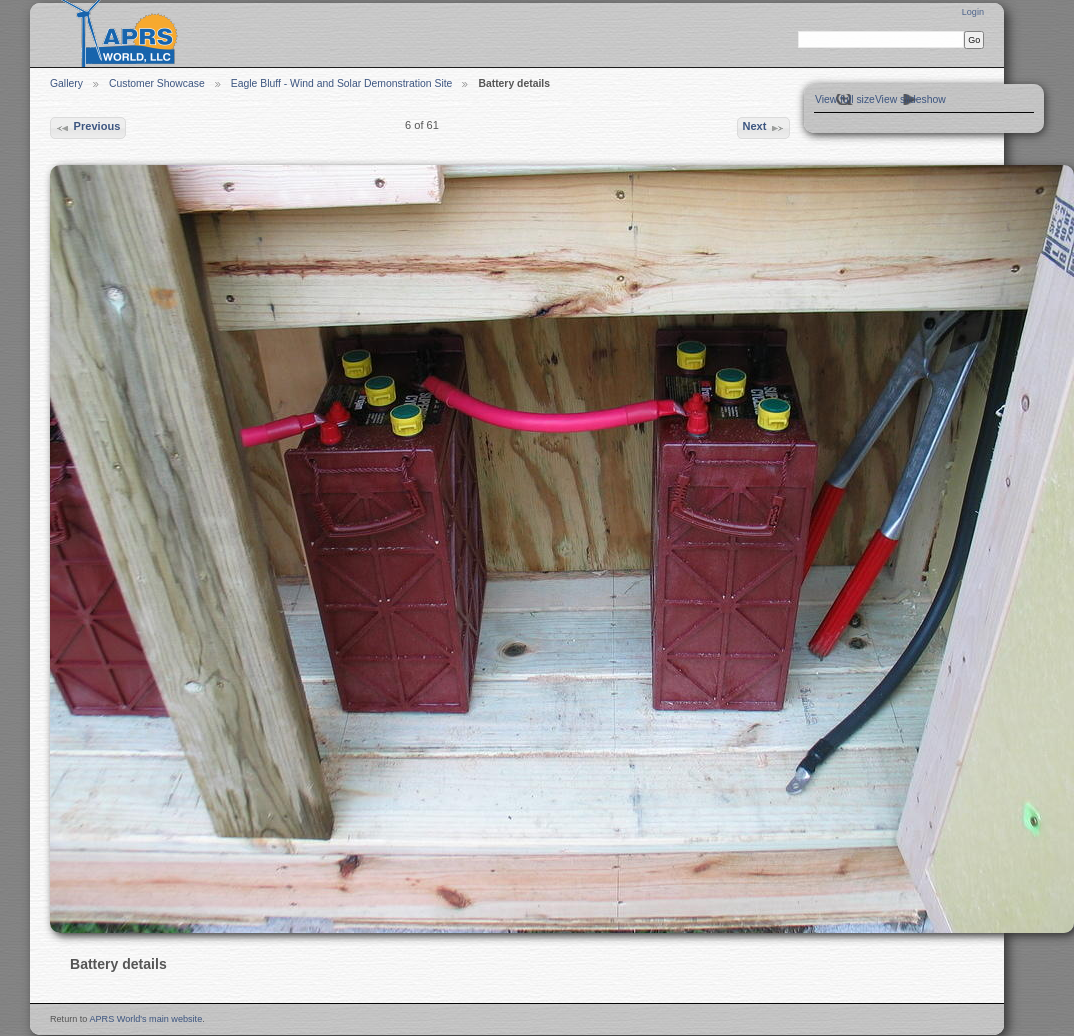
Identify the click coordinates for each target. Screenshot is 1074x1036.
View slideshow (910, 99)
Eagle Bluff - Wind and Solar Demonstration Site (342, 83)
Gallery (66, 83)
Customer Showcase (157, 83)
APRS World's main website (145, 1019)
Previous (87, 128)
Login (973, 12)
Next (763, 128)
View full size (845, 99)
